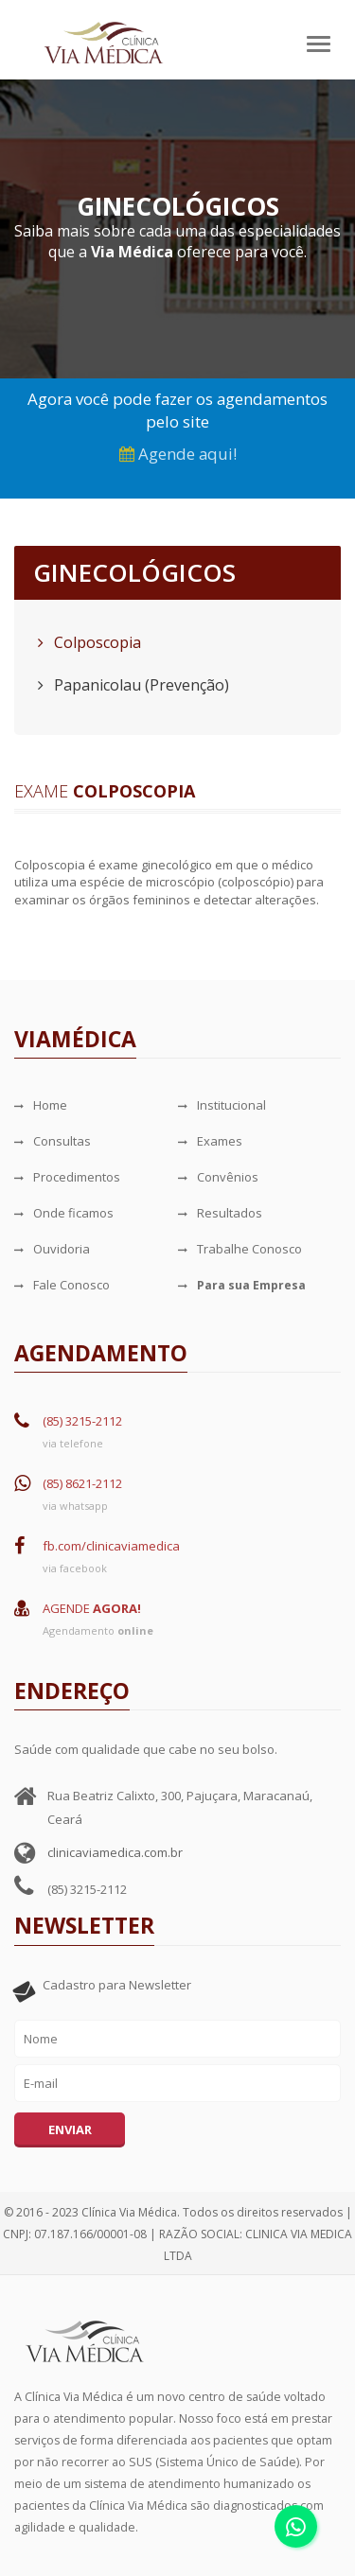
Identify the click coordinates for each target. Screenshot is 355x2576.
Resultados (220, 1212)
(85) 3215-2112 (82, 1420)
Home (40, 1104)
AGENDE (92, 1608)
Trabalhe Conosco (240, 1248)
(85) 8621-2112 (82, 1483)
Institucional (222, 1104)
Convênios (218, 1176)
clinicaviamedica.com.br (115, 1852)
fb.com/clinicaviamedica (111, 1545)
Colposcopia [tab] (89, 642)
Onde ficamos (64, 1212)
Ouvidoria (52, 1248)
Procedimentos (67, 1176)
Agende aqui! (178, 453)
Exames (210, 1140)
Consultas (52, 1140)
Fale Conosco (62, 1284)
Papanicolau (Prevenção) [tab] (133, 685)
